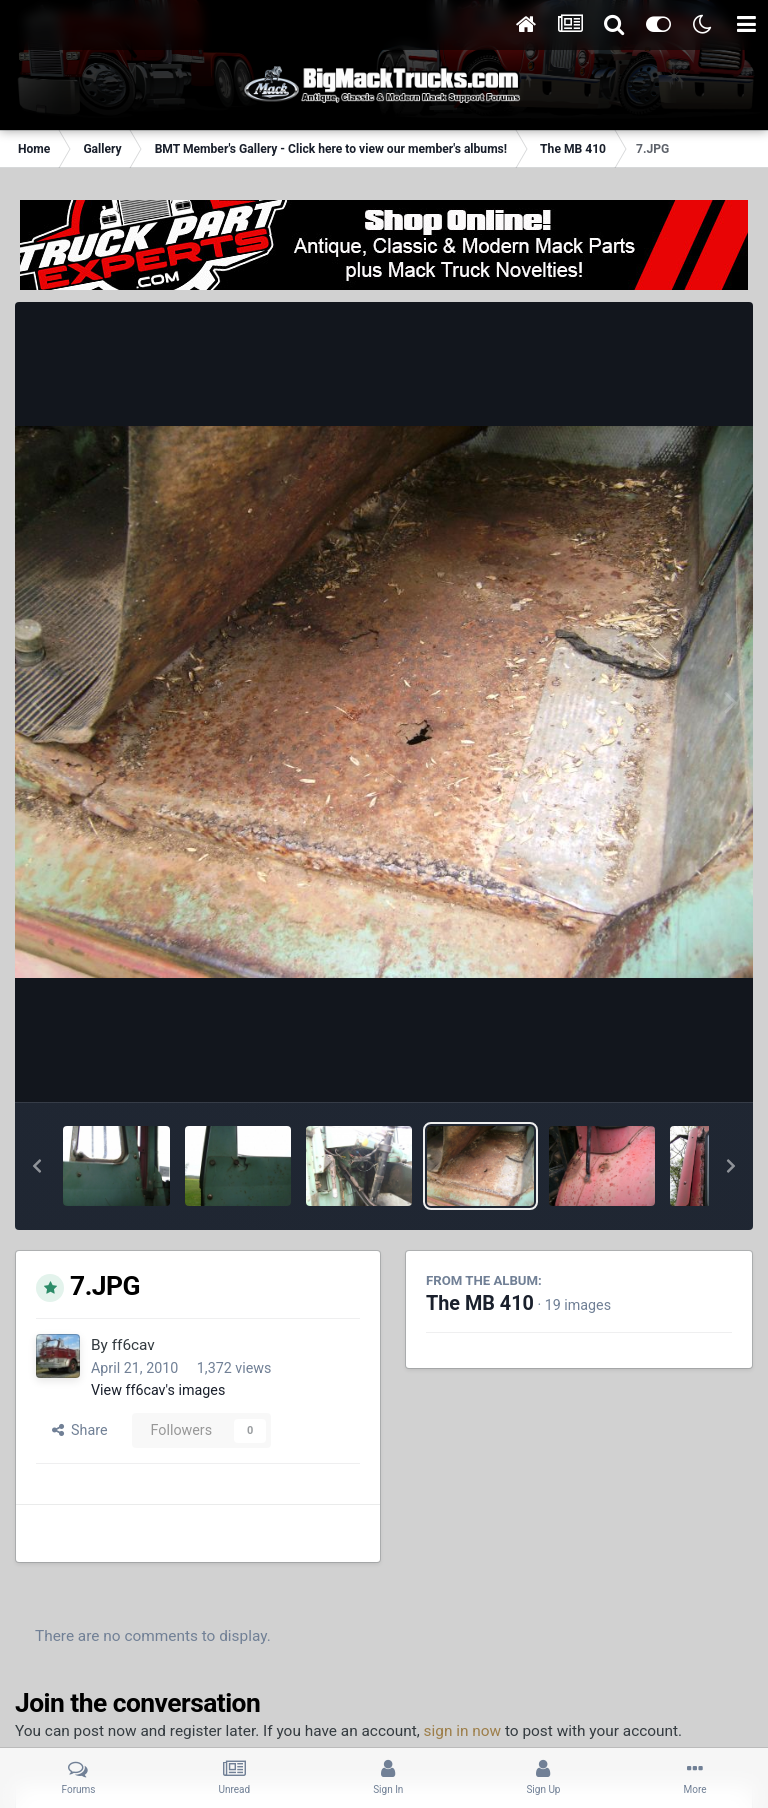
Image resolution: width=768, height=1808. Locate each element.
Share (80, 1430)
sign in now (463, 1731)
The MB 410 (480, 1303)
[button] (37, 1166)
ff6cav (133, 1345)
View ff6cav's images (158, 1390)
